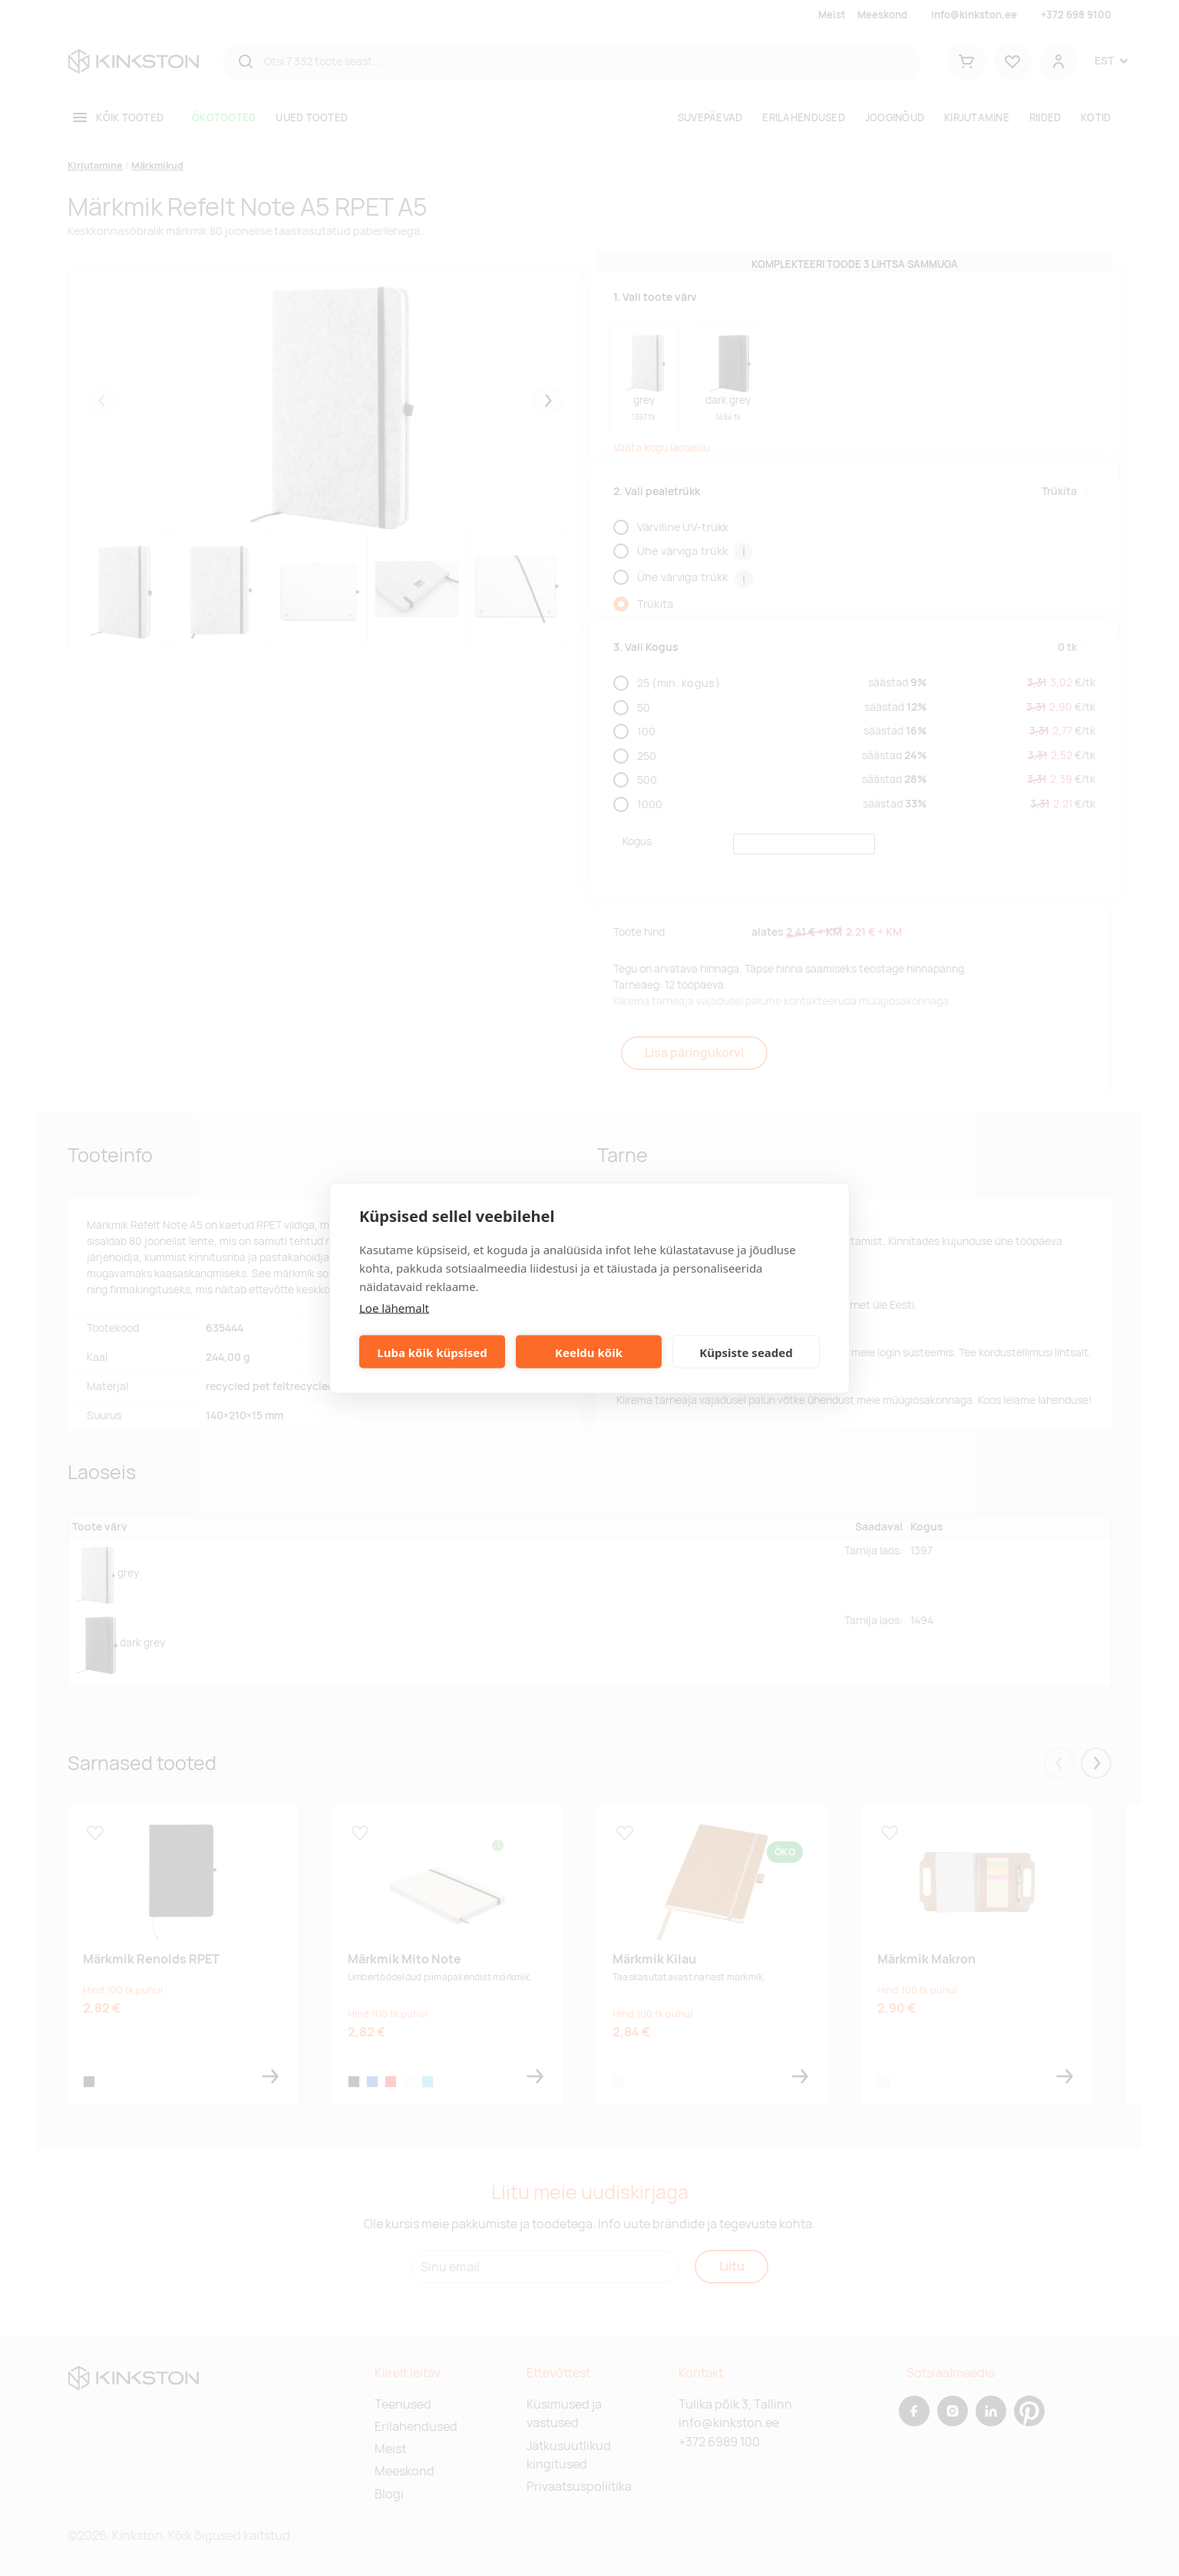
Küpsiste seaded (746, 1351)
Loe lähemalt (394, 1308)
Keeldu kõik (589, 1351)
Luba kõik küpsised (432, 1351)
